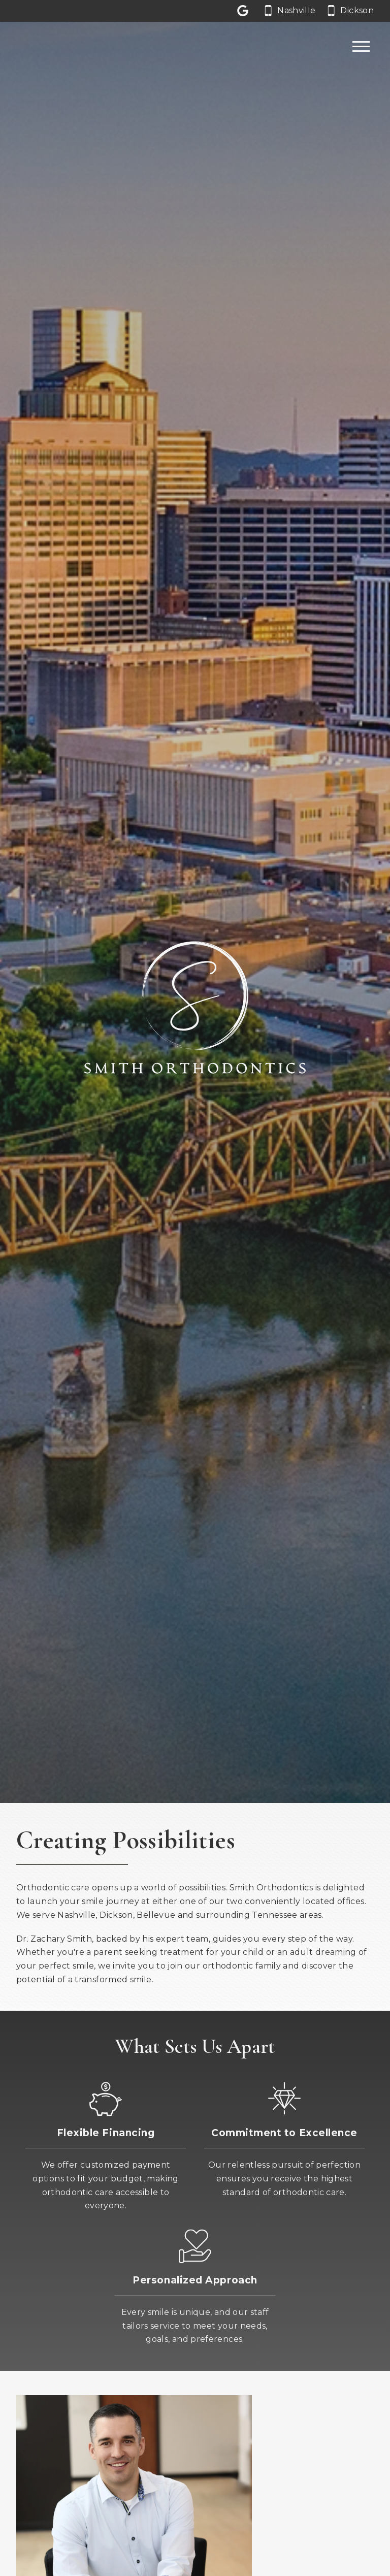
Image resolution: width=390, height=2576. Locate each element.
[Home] (46, 47)
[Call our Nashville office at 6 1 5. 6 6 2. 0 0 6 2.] (290, 11)
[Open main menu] (361, 46)
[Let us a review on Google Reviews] (244, 11)
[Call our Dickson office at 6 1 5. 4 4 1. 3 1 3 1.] (351, 11)
